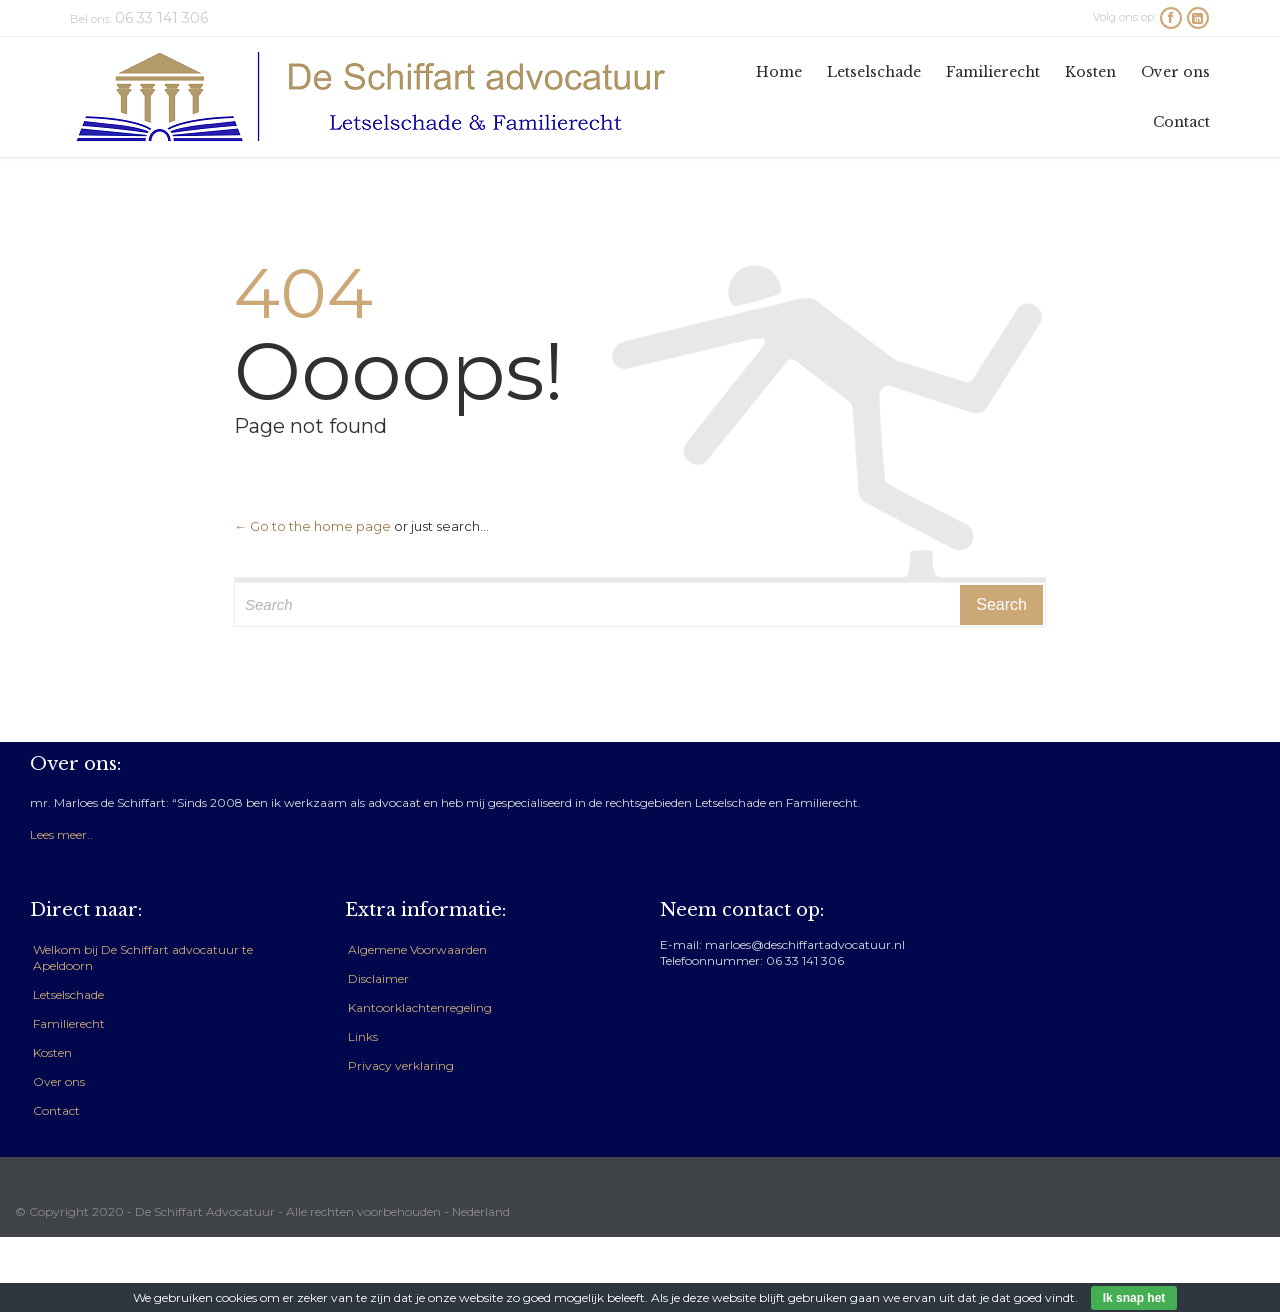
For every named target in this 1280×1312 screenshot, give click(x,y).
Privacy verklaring (401, 1065)
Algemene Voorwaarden (417, 949)
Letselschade (68, 994)
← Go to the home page (312, 526)
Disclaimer (378, 978)
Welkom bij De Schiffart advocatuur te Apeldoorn (143, 957)
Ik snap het (1134, 1298)
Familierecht (69, 1023)
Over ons (59, 1081)
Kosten (52, 1052)
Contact (56, 1110)
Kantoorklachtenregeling (420, 1007)
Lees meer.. (61, 834)
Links (363, 1036)
